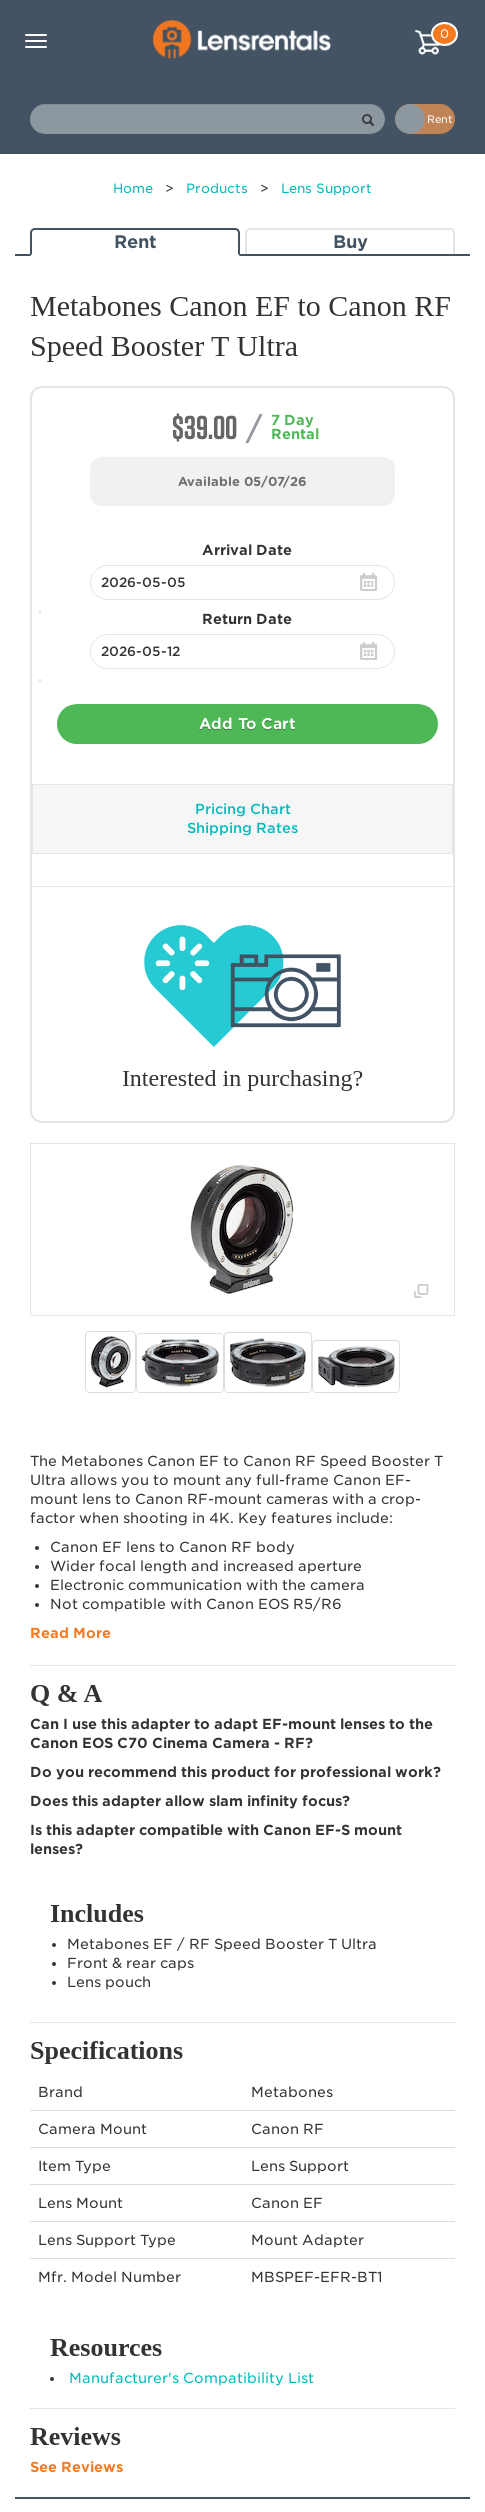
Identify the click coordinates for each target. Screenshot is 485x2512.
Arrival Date (247, 550)
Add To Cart (247, 724)
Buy (350, 241)
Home (133, 188)
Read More (70, 1633)
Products (217, 188)
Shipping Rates (242, 828)
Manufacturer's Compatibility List (191, 2378)
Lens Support (326, 188)
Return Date (247, 619)
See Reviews (76, 2467)
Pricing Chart (243, 809)
